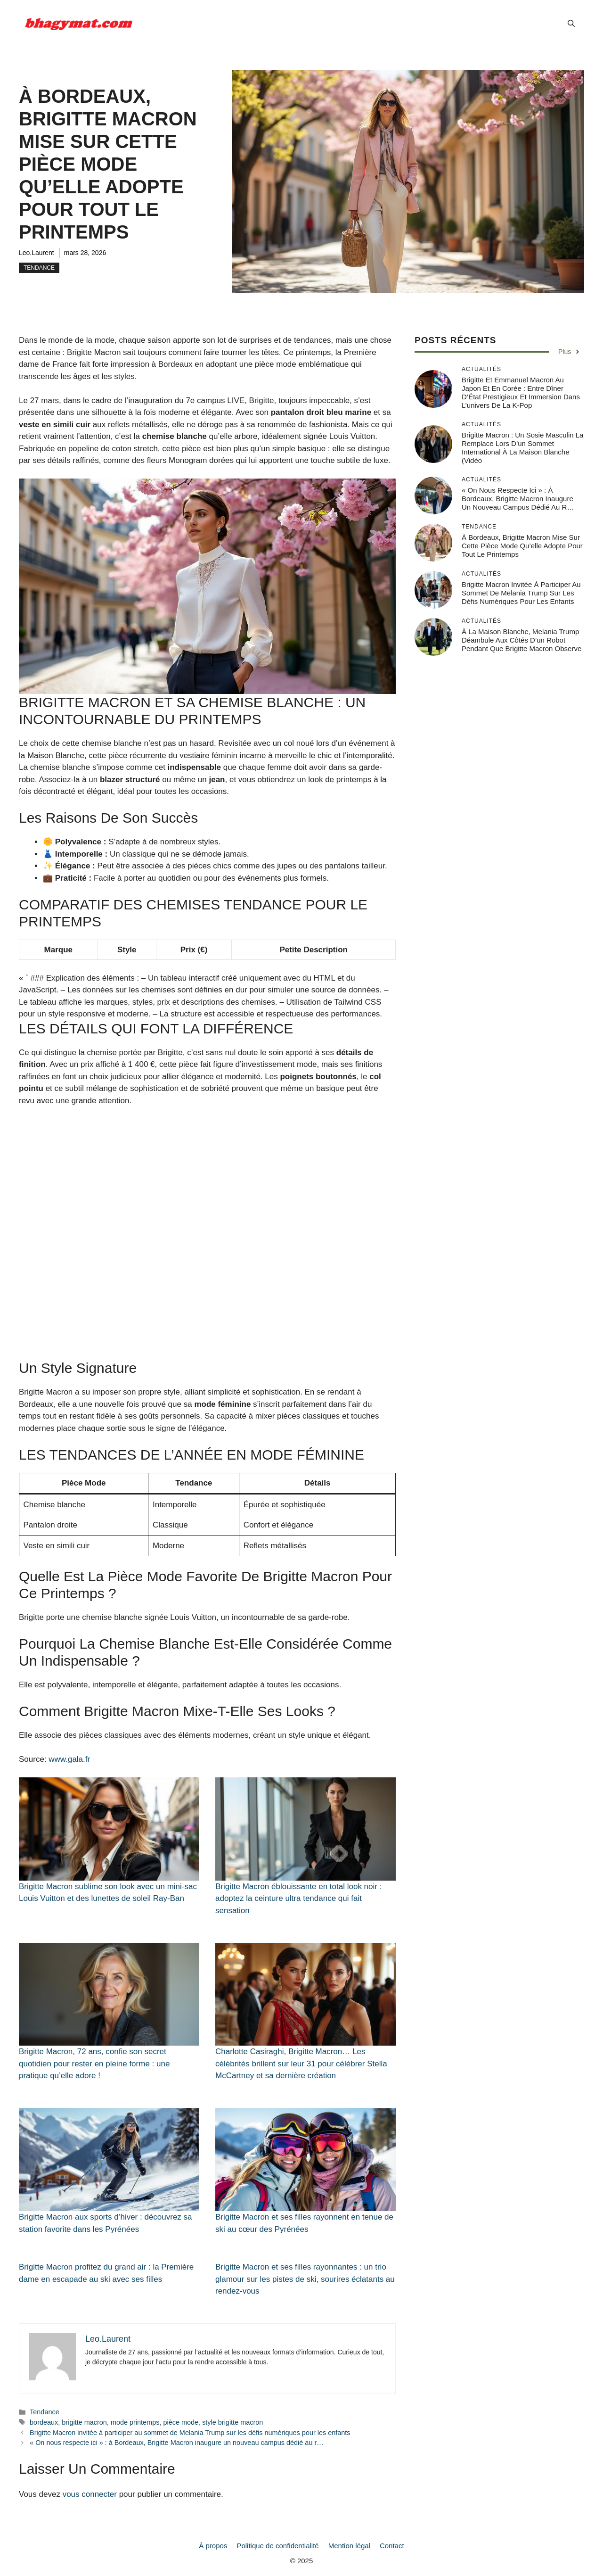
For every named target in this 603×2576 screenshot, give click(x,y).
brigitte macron (84, 2422)
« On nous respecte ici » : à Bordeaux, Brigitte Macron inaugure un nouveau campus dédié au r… (177, 2442)
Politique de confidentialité (277, 2546)
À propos (213, 2546)
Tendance (39, 267)
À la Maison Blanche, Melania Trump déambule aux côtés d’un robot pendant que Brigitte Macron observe (521, 639)
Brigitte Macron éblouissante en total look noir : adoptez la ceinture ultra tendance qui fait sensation (298, 1898)
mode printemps (135, 2422)
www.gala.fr (69, 1759)
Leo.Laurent (36, 252)
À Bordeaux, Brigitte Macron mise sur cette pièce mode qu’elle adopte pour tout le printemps (522, 545)
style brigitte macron (232, 2422)
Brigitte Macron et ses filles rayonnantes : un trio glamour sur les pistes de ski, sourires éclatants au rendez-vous (305, 2278)
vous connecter (90, 2494)
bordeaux (44, 2422)
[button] (571, 23)
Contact (392, 2546)
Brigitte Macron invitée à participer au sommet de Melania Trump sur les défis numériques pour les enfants (190, 2432)
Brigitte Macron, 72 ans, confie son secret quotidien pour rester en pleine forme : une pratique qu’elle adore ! (94, 2063)
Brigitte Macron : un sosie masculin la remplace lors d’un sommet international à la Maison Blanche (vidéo (522, 447)
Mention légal (349, 2546)
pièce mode (180, 2422)
